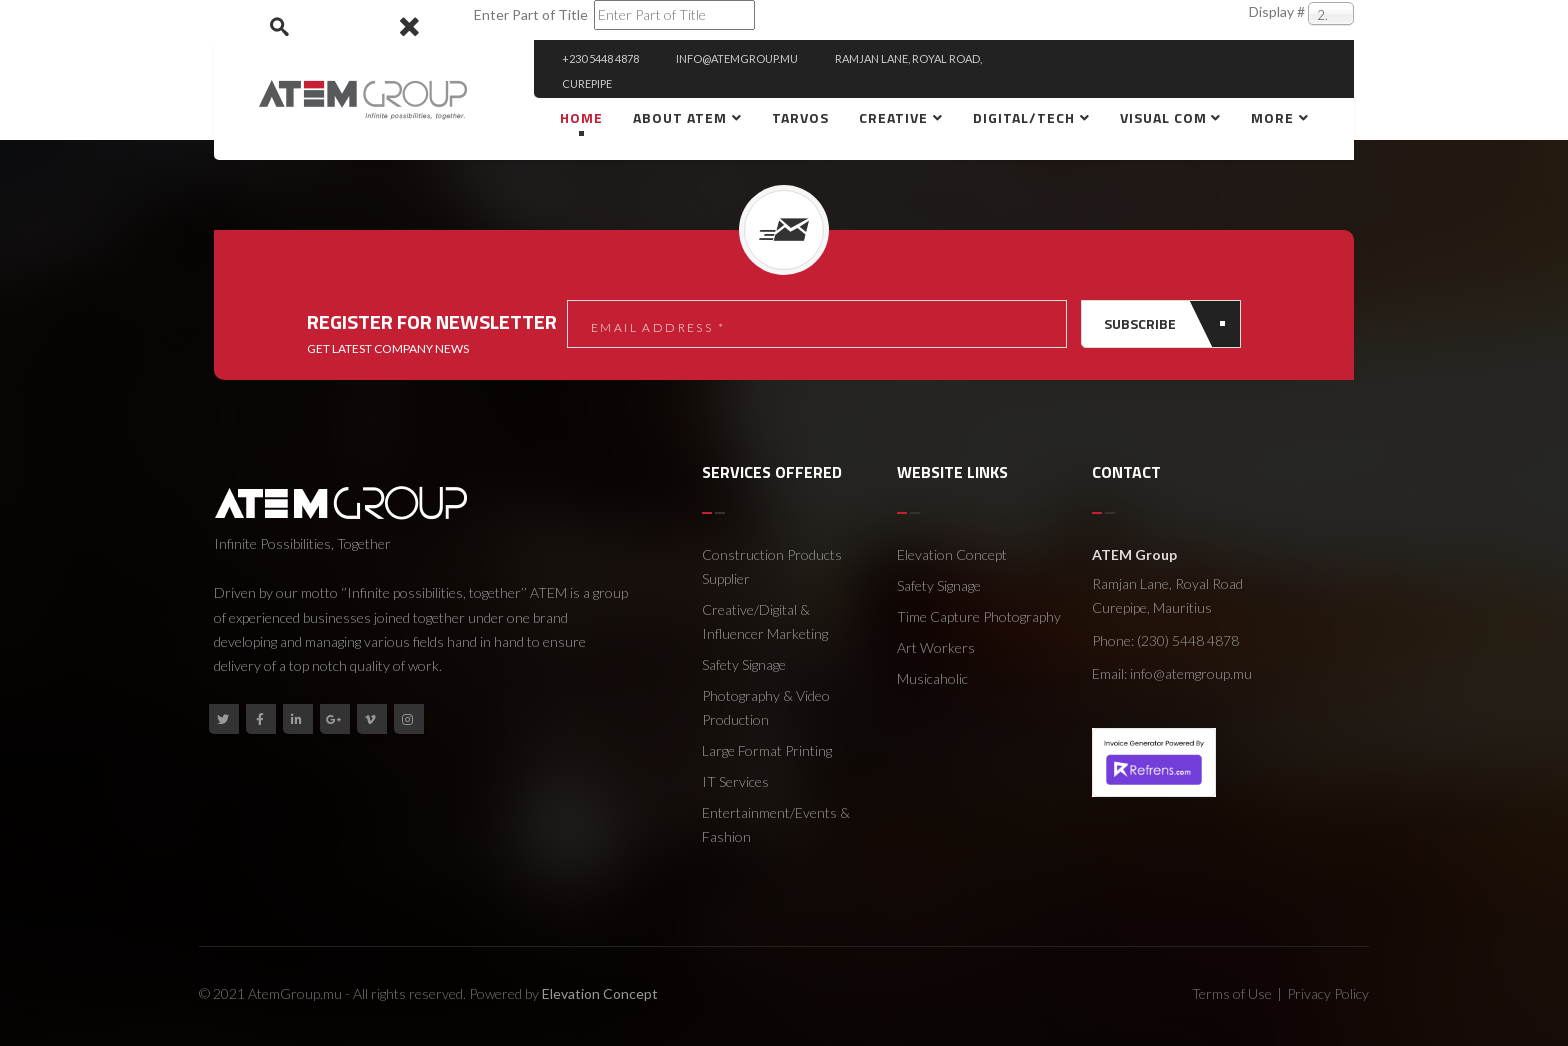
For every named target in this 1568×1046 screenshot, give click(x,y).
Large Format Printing (767, 750)
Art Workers (936, 647)
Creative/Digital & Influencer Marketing (765, 621)
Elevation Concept (952, 554)
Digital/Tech (1024, 117)
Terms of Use (1232, 993)
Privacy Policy (1328, 993)
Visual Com (1165, 117)
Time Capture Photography (979, 616)
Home (581, 117)
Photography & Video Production (766, 707)
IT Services (735, 781)
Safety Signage (744, 664)
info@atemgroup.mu (1191, 673)
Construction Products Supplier (772, 566)
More (1272, 117)
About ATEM (680, 117)
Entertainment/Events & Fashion (776, 824)
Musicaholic (932, 678)
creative (893, 117)
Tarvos (800, 117)
